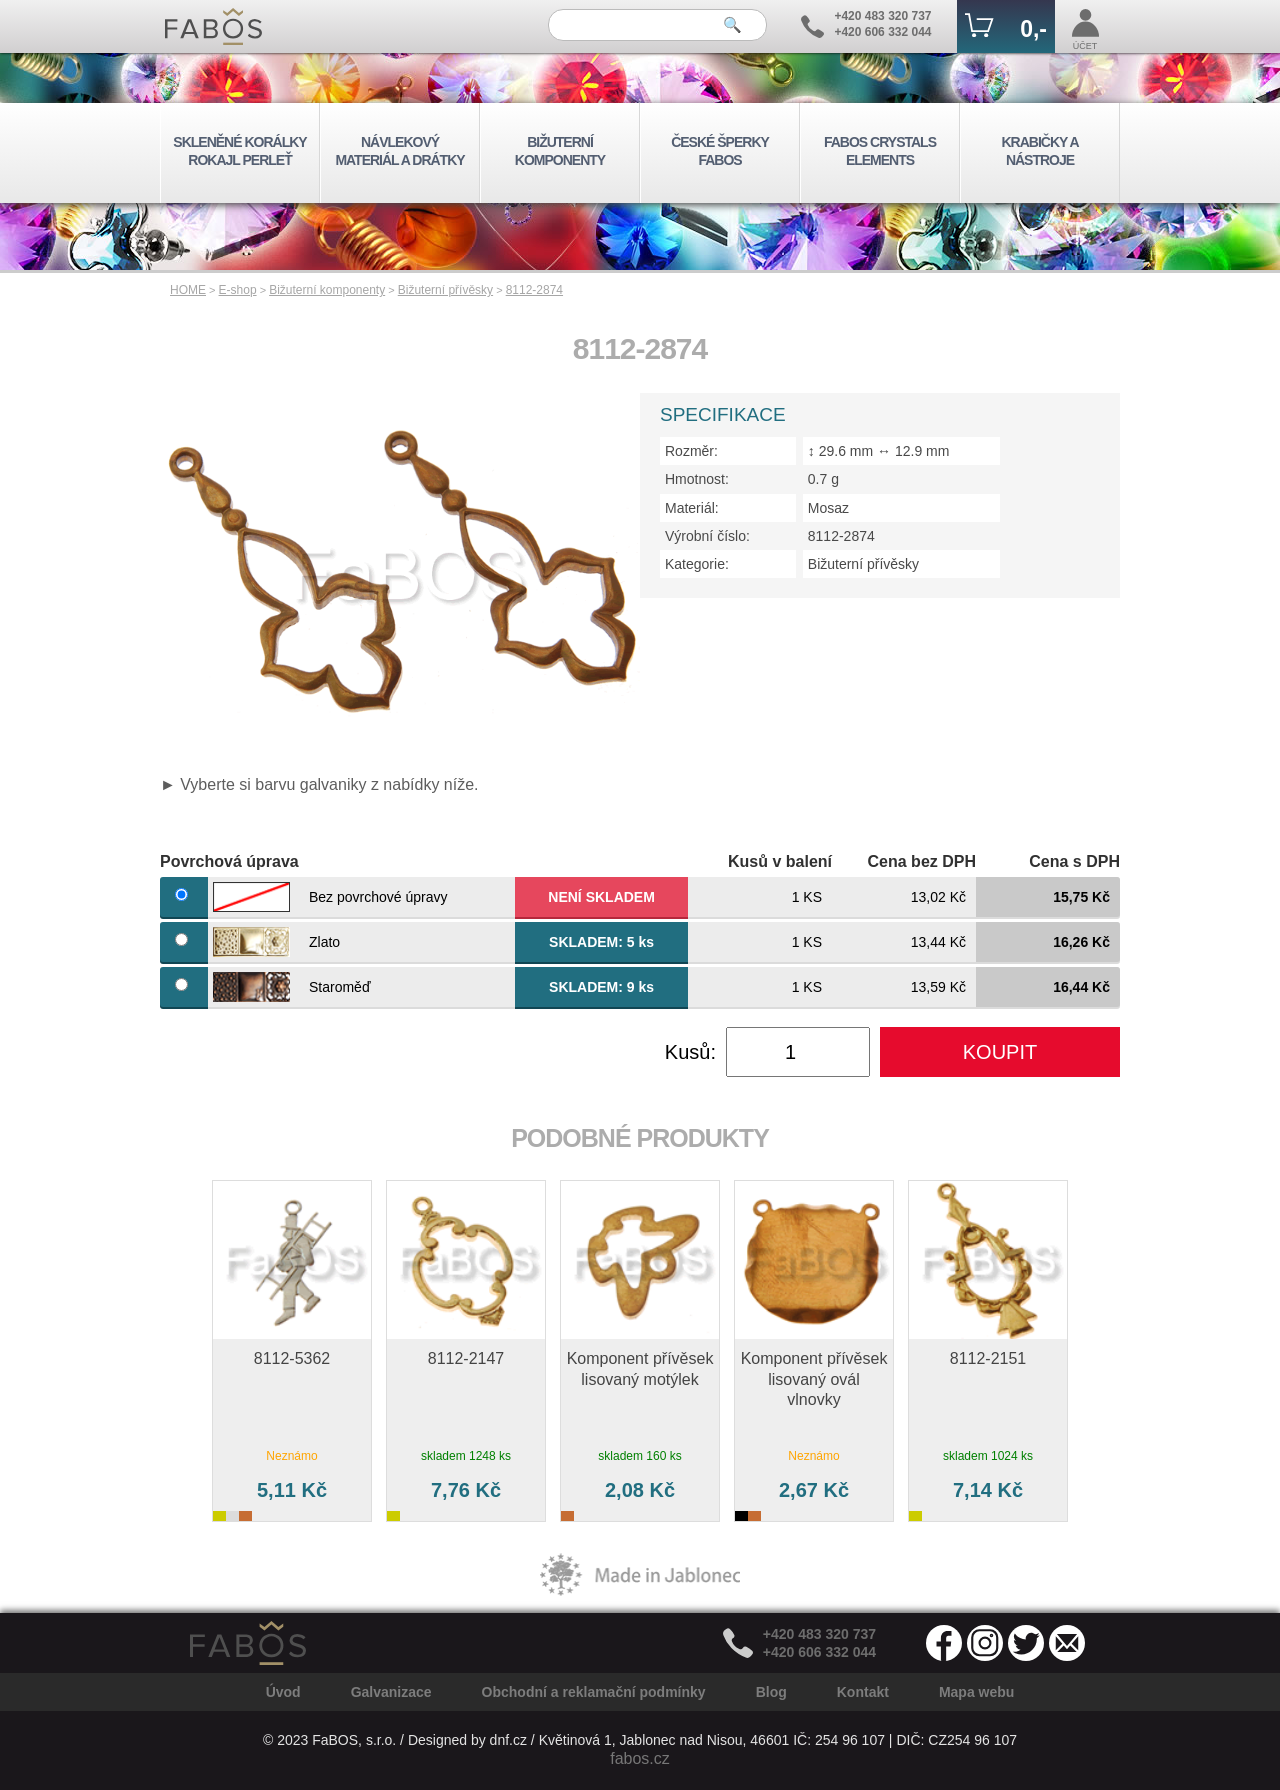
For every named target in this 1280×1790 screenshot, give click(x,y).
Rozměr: (691, 451)
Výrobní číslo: (707, 536)
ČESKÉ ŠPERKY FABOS (720, 151)
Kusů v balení (780, 861)
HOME (188, 290)
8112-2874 (534, 290)
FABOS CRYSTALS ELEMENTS (880, 151)
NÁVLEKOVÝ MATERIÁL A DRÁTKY (399, 151)
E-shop (238, 290)
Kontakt (863, 1692)
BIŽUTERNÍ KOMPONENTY (560, 151)
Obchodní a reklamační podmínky (594, 1692)
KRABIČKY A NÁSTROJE (1039, 151)
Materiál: (692, 508)
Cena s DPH (1074, 861)
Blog (771, 1692)
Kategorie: (697, 564)
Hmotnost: (697, 479)
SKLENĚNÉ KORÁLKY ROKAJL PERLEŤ (239, 151)
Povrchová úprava (229, 861)
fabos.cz (640, 1758)
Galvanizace (391, 1692)
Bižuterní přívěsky (445, 290)
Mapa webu (976, 1692)
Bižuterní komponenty (327, 290)
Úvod (283, 1692)
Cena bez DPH (922, 861)
